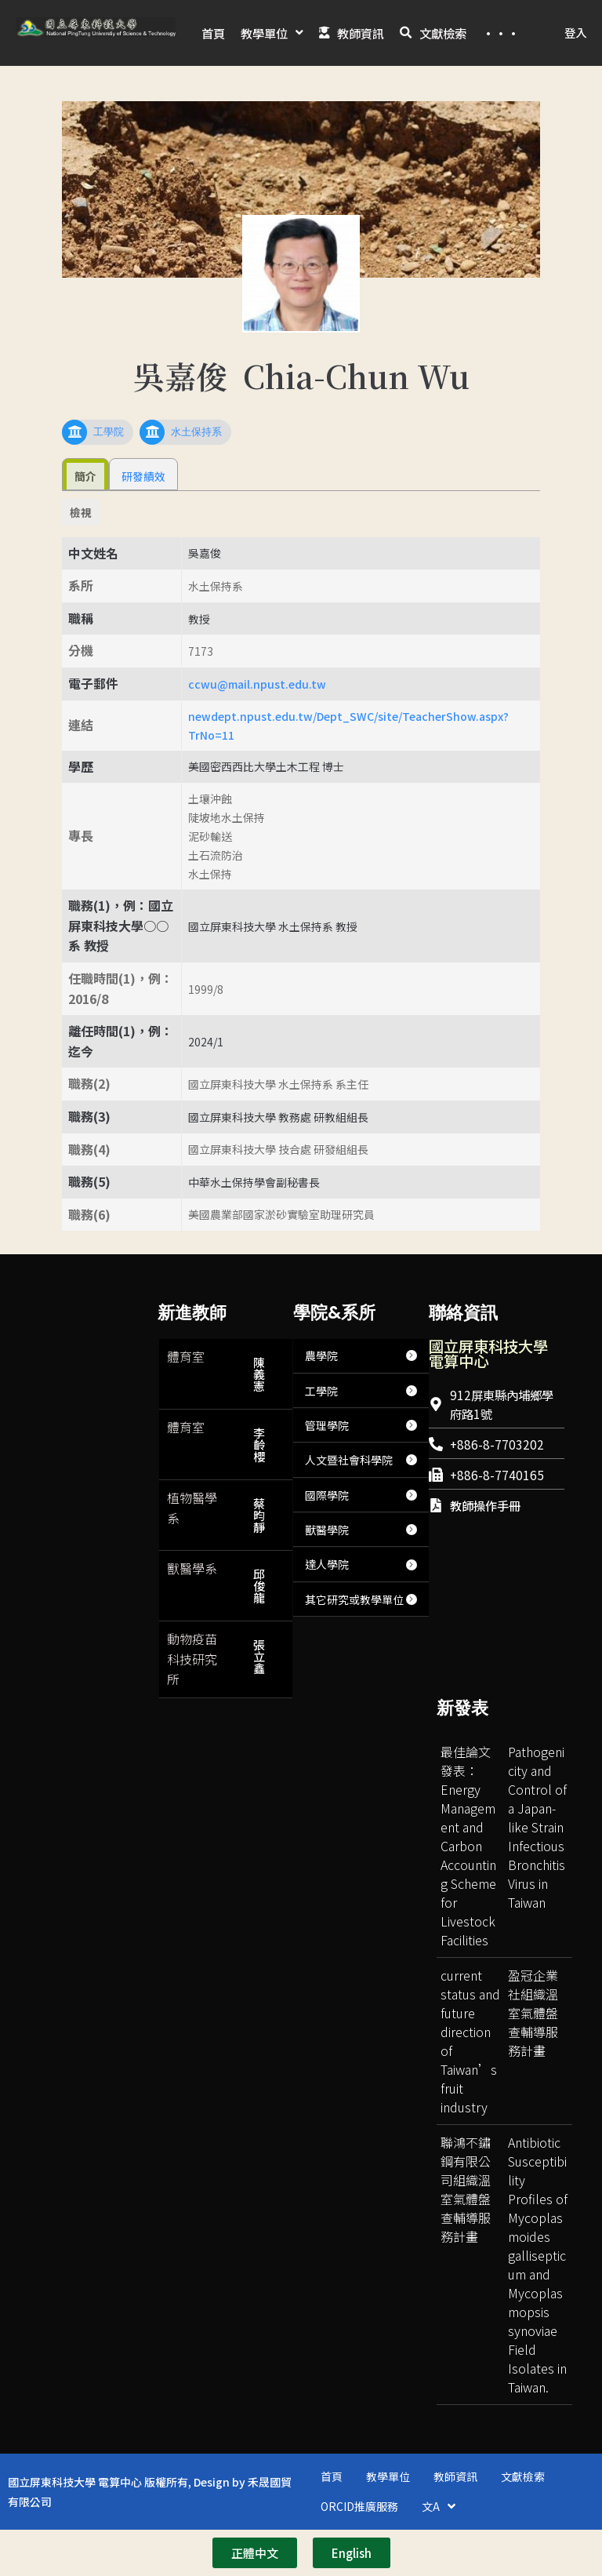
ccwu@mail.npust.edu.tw (257, 718)
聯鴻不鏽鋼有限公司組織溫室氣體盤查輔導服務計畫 (466, 2223)
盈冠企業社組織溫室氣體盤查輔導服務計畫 (533, 2047)
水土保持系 (196, 466)
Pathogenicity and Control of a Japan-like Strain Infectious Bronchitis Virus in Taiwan (537, 1861)
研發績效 (143, 510)
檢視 (81, 547)
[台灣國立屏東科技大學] (496, 1645)
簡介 (85, 510)
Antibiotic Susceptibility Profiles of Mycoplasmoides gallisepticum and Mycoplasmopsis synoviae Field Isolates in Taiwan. (538, 2299)
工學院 (108, 466)
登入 (575, 50)
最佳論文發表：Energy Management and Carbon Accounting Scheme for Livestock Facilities (468, 1880)
